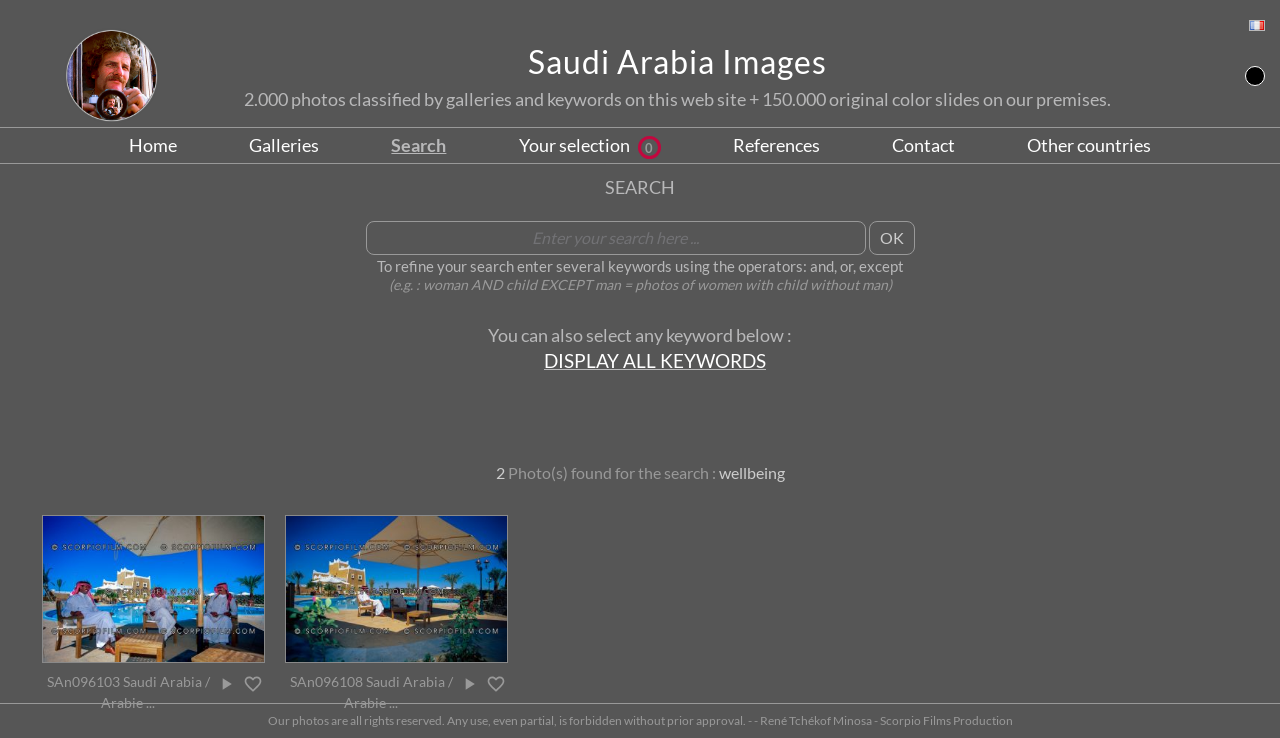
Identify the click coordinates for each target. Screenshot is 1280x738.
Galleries (284, 145)
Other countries (1089, 145)
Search (418, 145)
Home (153, 145)
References (776, 145)
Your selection (590, 145)
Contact (923, 145)
